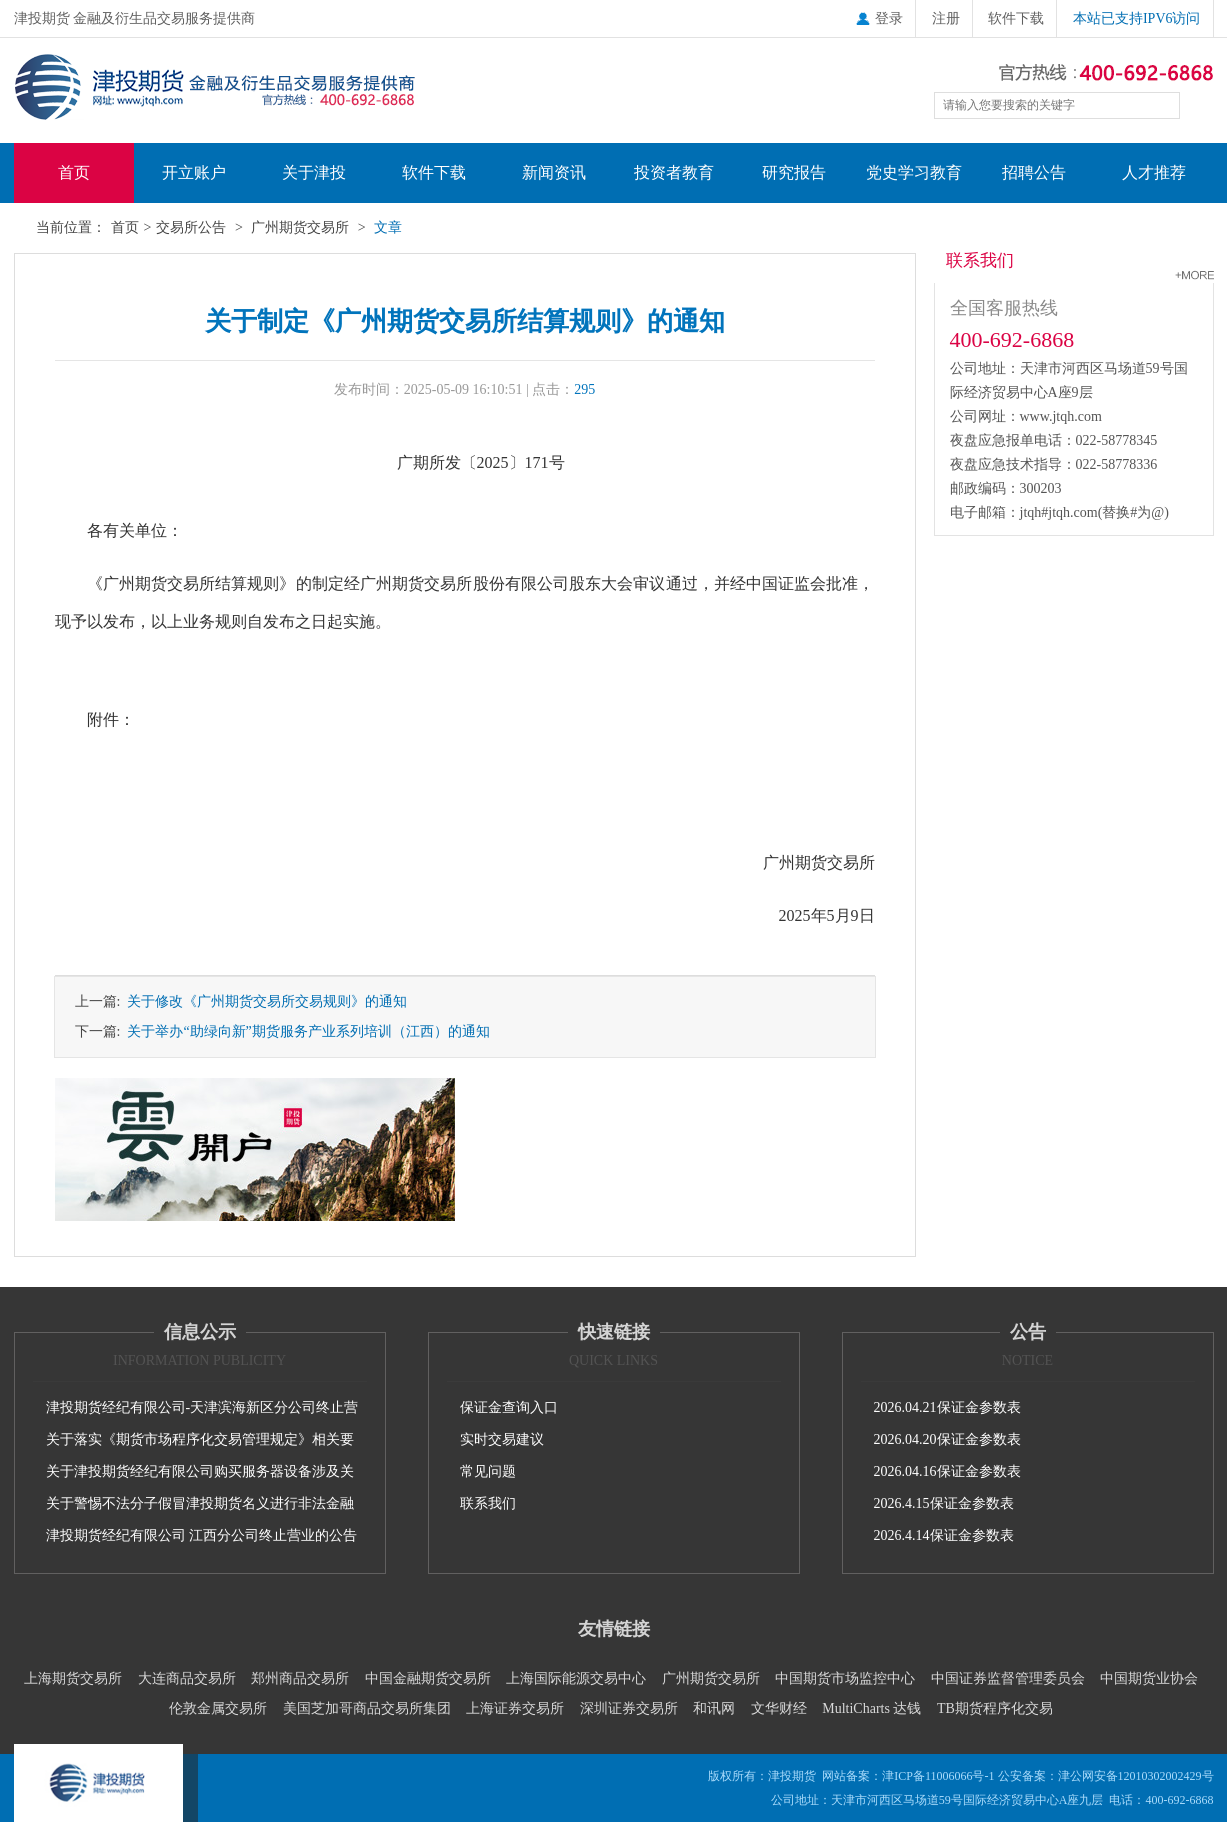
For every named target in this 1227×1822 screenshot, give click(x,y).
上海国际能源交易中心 (576, 1678)
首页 (74, 172)
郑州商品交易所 (300, 1678)
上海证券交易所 (515, 1708)
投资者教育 (674, 172)
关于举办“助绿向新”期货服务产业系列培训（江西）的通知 (304, 1031)
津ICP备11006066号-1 (938, 1776)
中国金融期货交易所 (428, 1678)
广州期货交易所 (300, 227)
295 (584, 389)
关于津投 (314, 172)
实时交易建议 (502, 1439)
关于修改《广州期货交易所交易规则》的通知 (263, 1001)
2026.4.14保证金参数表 (944, 1535)
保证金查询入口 (509, 1407)
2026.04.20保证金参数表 (947, 1439)
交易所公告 (191, 227)
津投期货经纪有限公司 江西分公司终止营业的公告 (202, 1535)
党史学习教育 (914, 172)
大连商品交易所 (187, 1678)
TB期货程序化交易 (995, 1708)
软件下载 (1016, 18)
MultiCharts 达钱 (871, 1708)
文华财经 (779, 1708)
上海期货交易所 (73, 1678)
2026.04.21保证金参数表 (947, 1407)
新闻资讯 (554, 172)
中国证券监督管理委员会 (1008, 1678)
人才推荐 (1154, 172)
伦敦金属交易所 (218, 1708)
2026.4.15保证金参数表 (944, 1503)
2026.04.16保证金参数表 (947, 1471)
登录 (879, 18)
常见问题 (488, 1471)
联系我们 (488, 1503)
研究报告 (794, 172)
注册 (946, 18)
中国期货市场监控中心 (845, 1678)
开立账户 (194, 172)
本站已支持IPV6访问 (1137, 18)
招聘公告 (1034, 172)
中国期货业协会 (1149, 1678)
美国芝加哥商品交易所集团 (367, 1708)
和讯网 (714, 1708)
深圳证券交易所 (629, 1708)
